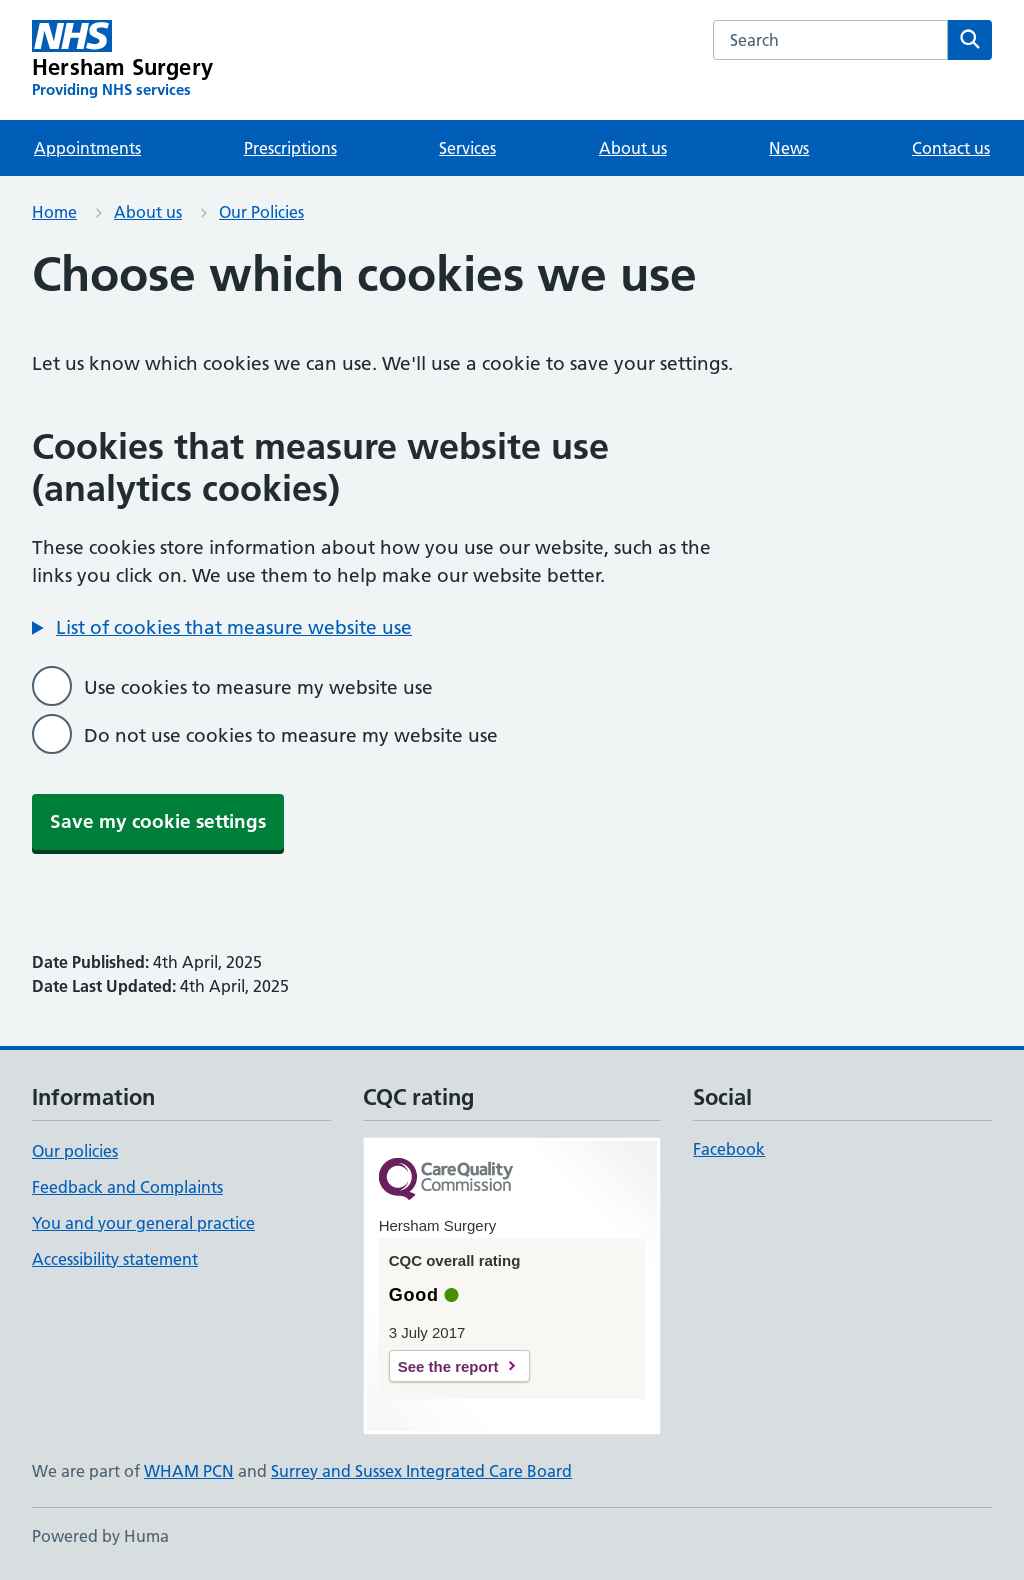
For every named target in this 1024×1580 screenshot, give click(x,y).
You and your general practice (143, 1223)
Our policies (75, 1151)
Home (54, 212)
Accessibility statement (115, 1259)
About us (633, 148)
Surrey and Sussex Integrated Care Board (421, 1471)
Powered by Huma (100, 1536)
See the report (448, 1366)
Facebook (729, 1149)
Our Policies (261, 212)
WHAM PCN (189, 1471)
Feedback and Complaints (127, 1187)
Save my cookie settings (158, 821)
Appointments (87, 148)
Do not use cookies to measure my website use (291, 735)
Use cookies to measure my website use (258, 687)
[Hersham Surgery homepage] (122, 60)
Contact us (951, 148)
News (789, 148)
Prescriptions (290, 148)
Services (467, 148)
